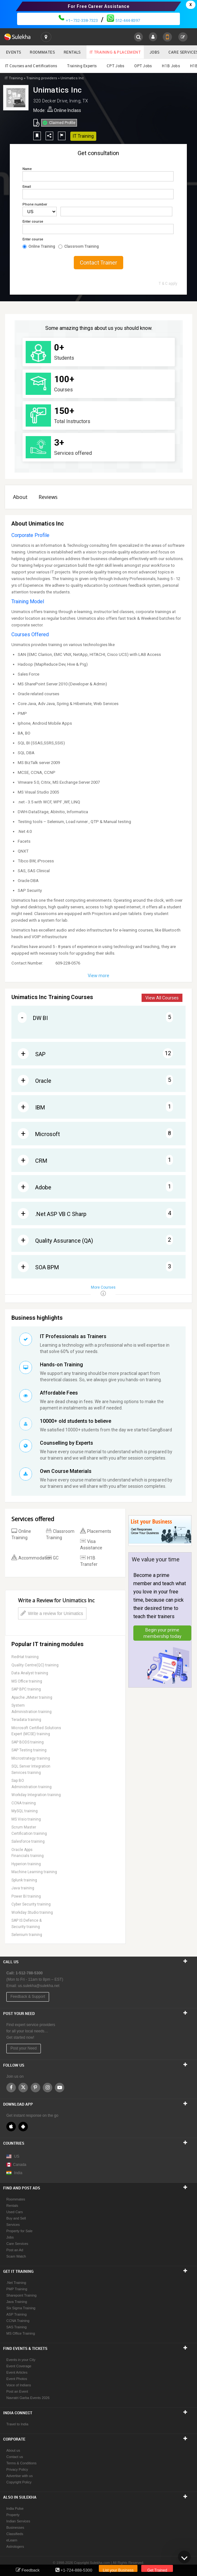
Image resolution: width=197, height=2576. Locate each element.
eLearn (11, 2540)
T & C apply (168, 283)
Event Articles (17, 2372)
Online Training (38, 246)
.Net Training (16, 2283)
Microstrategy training (30, 1758)
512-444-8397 (123, 20)
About (20, 497)
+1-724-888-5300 (76, 2570)
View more (98, 975)
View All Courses (162, 997)
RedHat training (25, 1657)
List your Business (118, 2570)
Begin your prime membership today (162, 1633)
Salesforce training (28, 1841)
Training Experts (82, 65)
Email (26, 187)
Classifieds (14, 2534)
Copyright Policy (18, 2482)
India (18, 2173)
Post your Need (23, 2048)
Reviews (48, 497)
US (16, 2156)
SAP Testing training (29, 1750)
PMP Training (16, 2289)
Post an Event (17, 2391)
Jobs (154, 52)
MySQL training (24, 1811)
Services (13, 2224)
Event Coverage (18, 2366)
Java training (22, 1888)
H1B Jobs (171, 65)
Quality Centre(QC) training (35, 1665)
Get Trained (157, 2570)
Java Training (16, 2302)
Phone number (34, 204)
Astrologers (15, 2546)
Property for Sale (19, 2231)
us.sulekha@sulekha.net (39, 1986)
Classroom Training (78, 246)
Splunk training (24, 1880)
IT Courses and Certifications (31, 65)
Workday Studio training (32, 1912)
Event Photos (16, 2379)
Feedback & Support (27, 1996)
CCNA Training (17, 2321)
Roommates (42, 52)
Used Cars (14, 2212)
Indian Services (18, 2521)
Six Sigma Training (20, 2308)
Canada (16, 2164)
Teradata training (26, 1719)
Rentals (72, 52)
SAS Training (16, 2327)
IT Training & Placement (115, 52)
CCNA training (23, 1803)
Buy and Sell (16, 2218)
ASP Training (16, 2314)
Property (13, 2515)
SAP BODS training (27, 1742)
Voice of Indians (18, 2385)
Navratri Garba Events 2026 (27, 2398)
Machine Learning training (34, 1872)
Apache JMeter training (31, 1697)
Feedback (31, 2570)
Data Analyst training (29, 1673)
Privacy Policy (17, 2469)
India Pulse (14, 2508)
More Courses (103, 1291)
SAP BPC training (26, 1689)
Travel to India (17, 2424)
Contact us (14, 2457)
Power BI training (26, 1896)
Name (27, 169)
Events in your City (20, 2360)
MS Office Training (20, 2333)
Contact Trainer (98, 262)
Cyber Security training (31, 1904)
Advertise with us (19, 2476)
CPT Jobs (115, 65)
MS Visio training (26, 1819)
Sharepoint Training (21, 2295)
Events (13, 52)
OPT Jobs (143, 65)
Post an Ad (14, 2250)
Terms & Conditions (21, 2463)
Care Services (17, 2244)
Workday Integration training (36, 1795)
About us (13, 2450)
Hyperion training (26, 1864)
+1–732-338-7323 (77, 20)
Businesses (15, 2527)
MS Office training (26, 1681)
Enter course (32, 221)
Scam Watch (16, 2256)
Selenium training (26, 1934)
